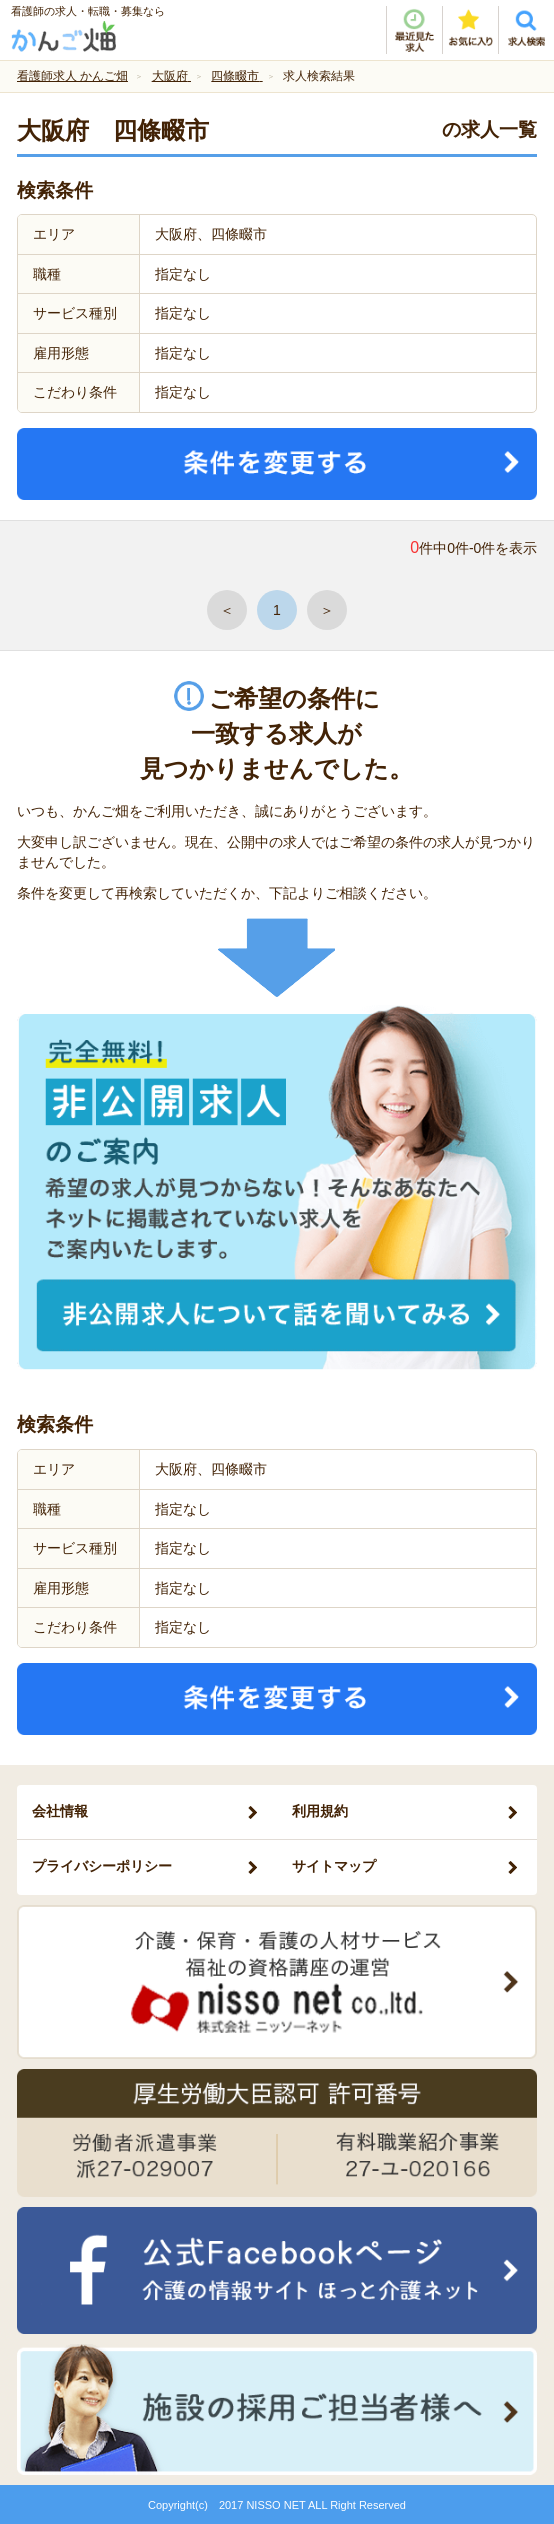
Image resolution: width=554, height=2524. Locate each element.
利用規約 (320, 1811)
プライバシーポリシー (102, 1866)
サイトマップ (334, 1866)
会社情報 (60, 1811)
